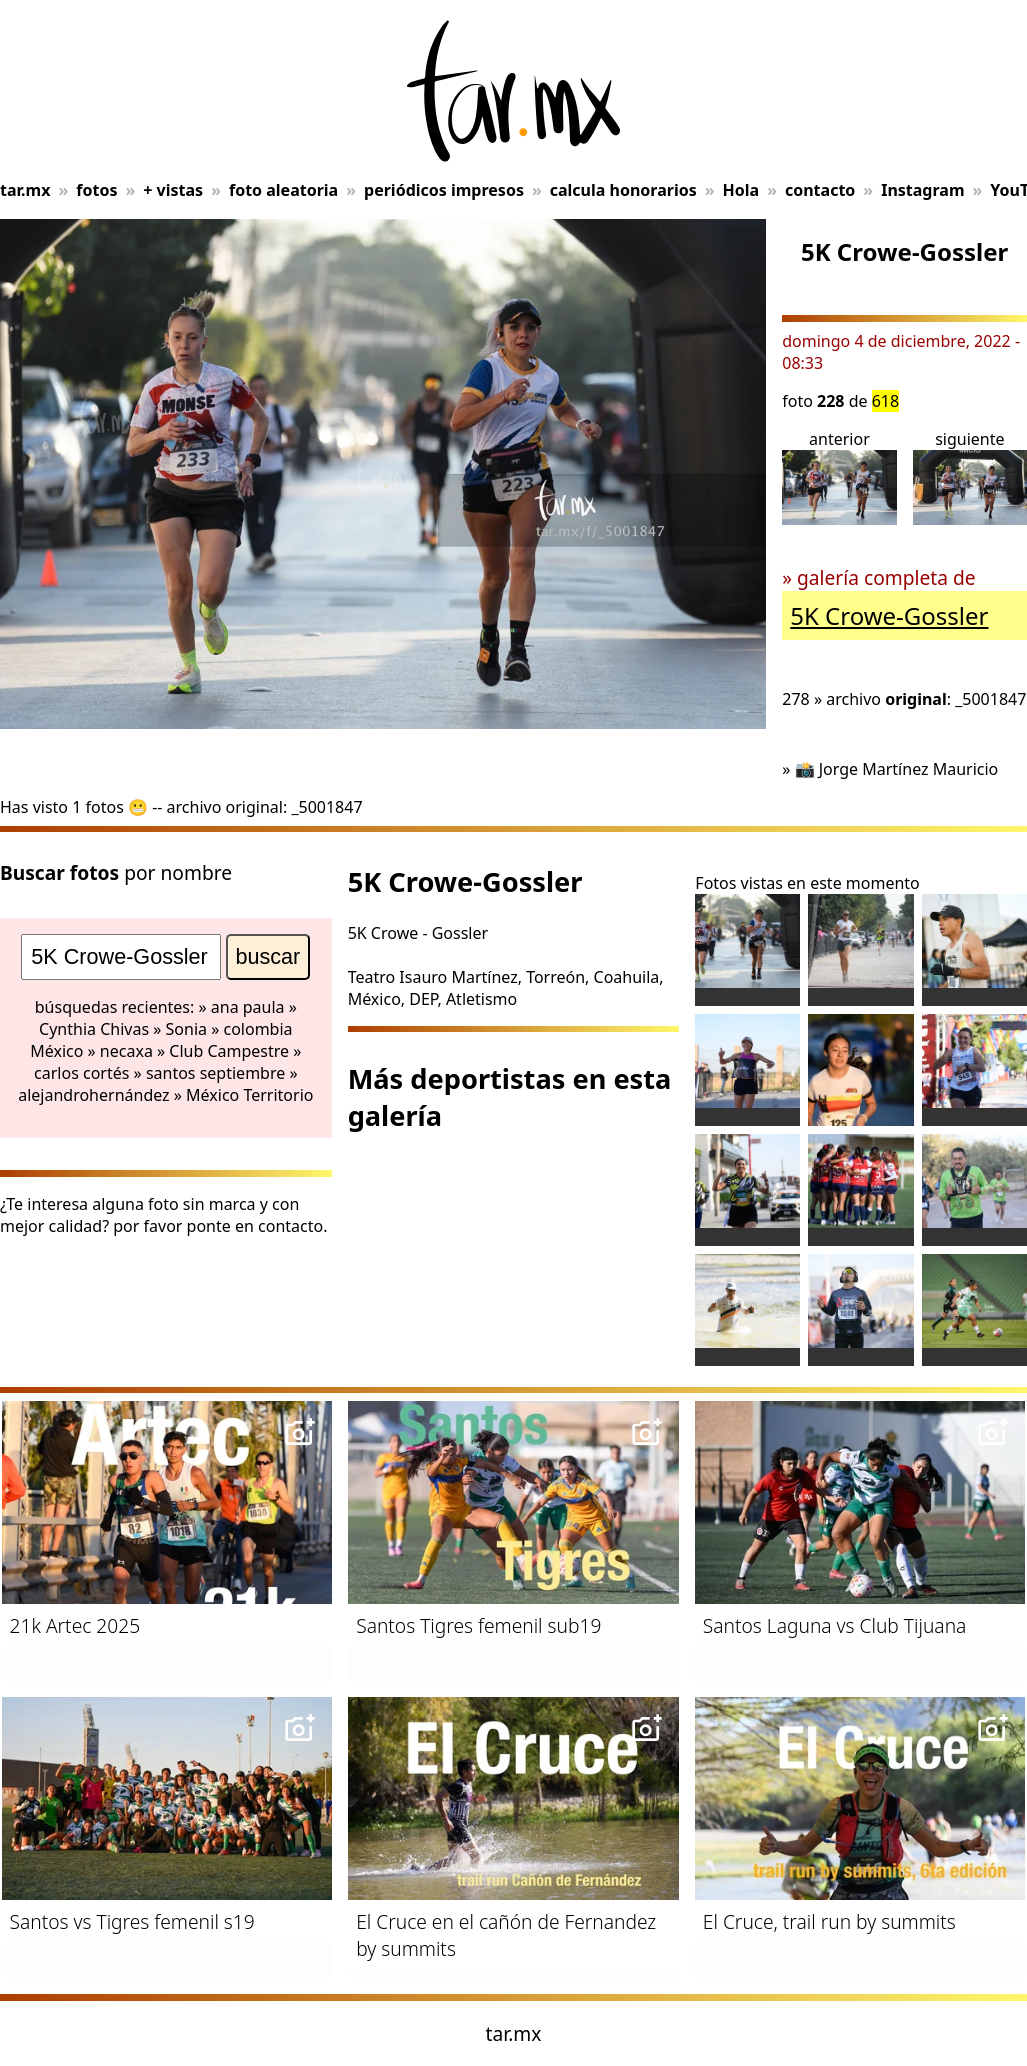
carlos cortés (81, 1073)
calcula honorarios (623, 190)
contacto (820, 190)
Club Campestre (229, 1051)
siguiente (970, 477)
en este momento (853, 883)
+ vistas (173, 190)
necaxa (126, 1051)
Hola (741, 190)
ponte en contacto (255, 1226)
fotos (96, 190)
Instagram (922, 190)
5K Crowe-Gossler (889, 615)
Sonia (186, 1029)
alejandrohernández (93, 1095)
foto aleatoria (283, 190)
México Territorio (249, 1095)
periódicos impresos (444, 190)
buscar (268, 956)
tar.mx (25, 190)
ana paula (248, 1007)
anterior (839, 477)
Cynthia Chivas (94, 1029)
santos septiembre (215, 1073)
